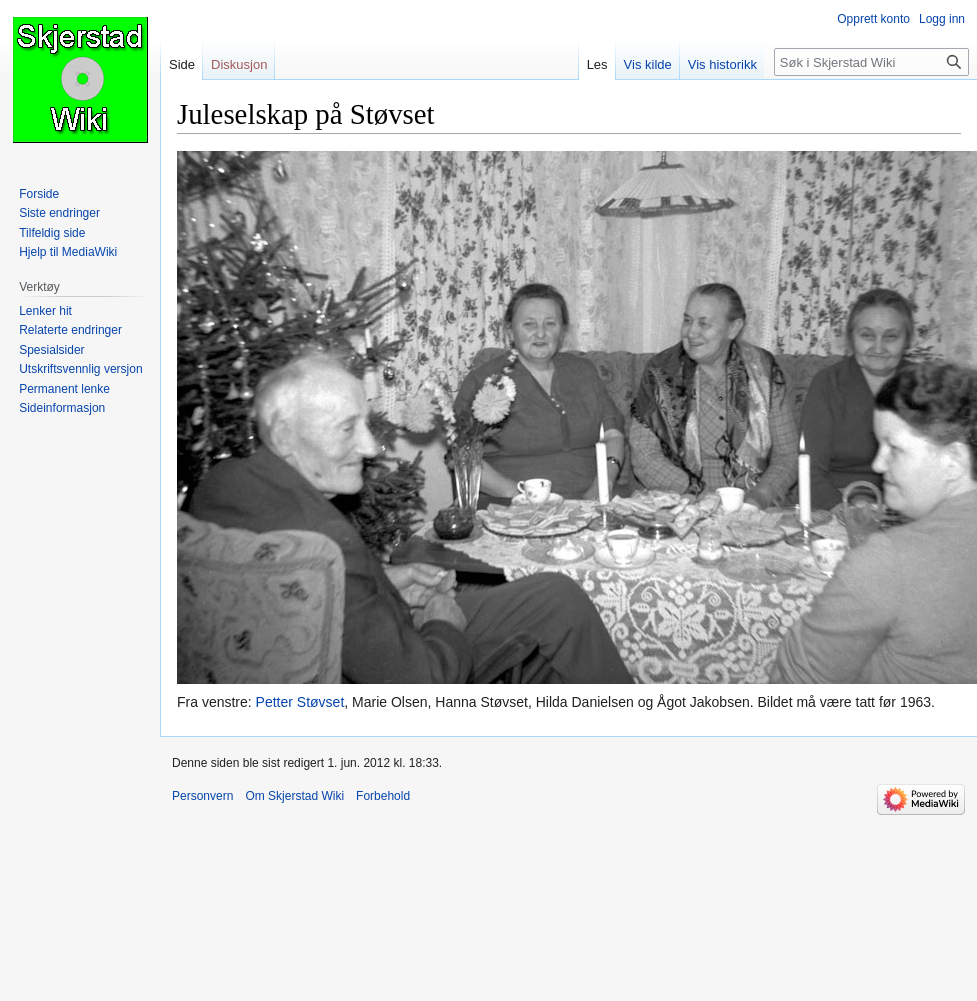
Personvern (202, 796)
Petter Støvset (300, 702)
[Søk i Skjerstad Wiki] (871, 62)
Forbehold (383, 796)
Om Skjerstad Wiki (294, 796)
